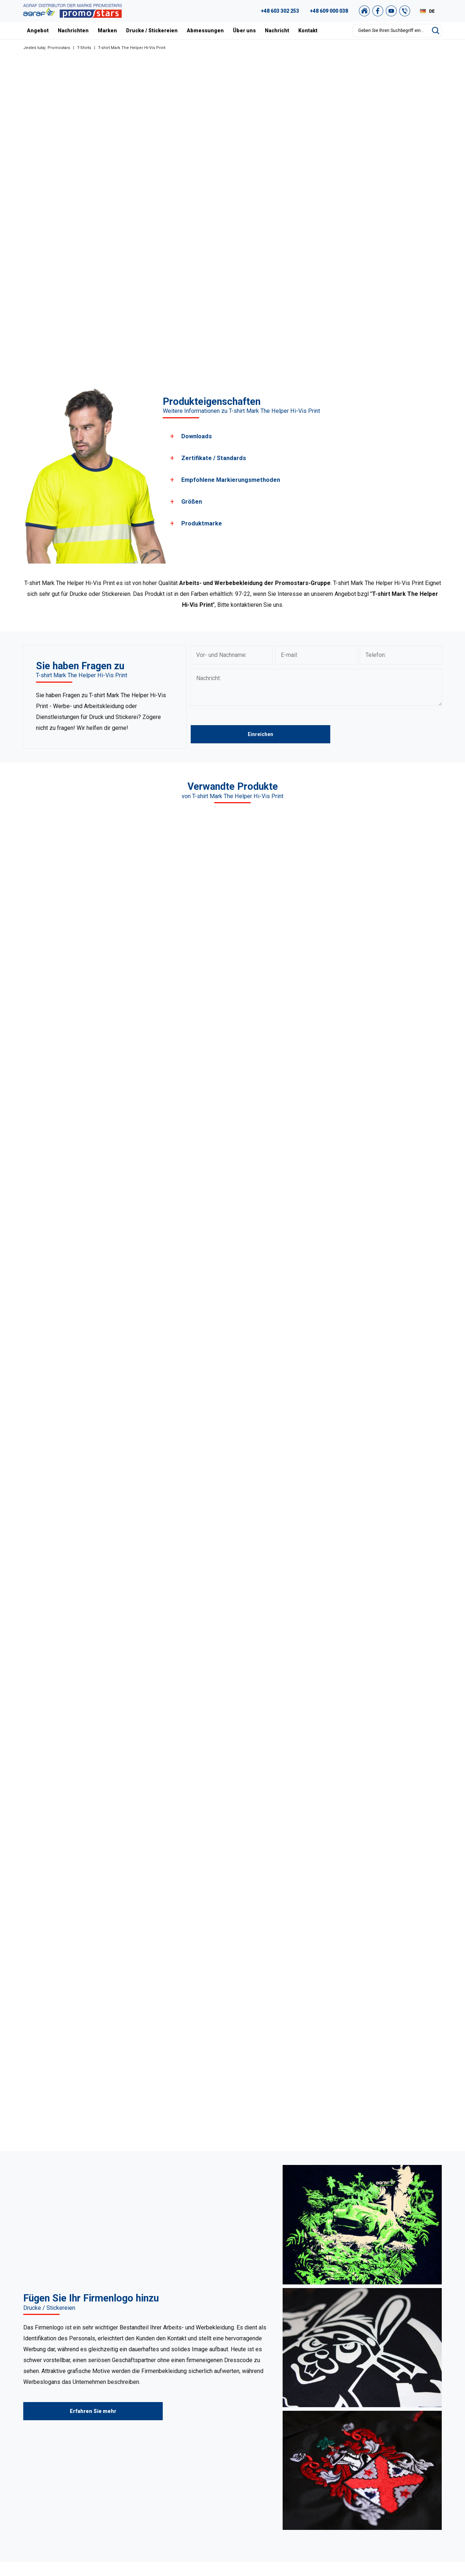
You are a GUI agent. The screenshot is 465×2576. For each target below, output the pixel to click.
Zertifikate (282, 2437)
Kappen (160, 2446)
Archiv (400, 2428)
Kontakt (308, 30)
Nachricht (277, 30)
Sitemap (403, 2455)
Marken (107, 30)
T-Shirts (84, 47)
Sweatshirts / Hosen (174, 2428)
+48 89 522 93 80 (59, 2466)
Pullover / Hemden (172, 2419)
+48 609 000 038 (329, 11)
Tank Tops (163, 2455)
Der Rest (161, 2474)
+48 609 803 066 (55, 2439)
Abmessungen (205, 30)
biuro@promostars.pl (64, 2475)
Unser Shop (406, 2474)
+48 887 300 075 (63, 2457)
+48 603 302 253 (280, 11)
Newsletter (405, 2464)
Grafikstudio (407, 2410)
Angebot (38, 30)
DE (432, 11)
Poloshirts (162, 2410)
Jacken (159, 2464)
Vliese (158, 2437)
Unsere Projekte (288, 2419)
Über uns (244, 30)
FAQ (398, 2401)
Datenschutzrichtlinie (417, 2446)
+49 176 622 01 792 (66, 2448)
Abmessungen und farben (300, 2455)
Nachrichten (73, 30)
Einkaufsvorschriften (417, 2437)
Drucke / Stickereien (152, 30)
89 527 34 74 (47, 2430)
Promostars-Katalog (416, 2419)
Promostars (59, 47)
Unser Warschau (289, 2428)
